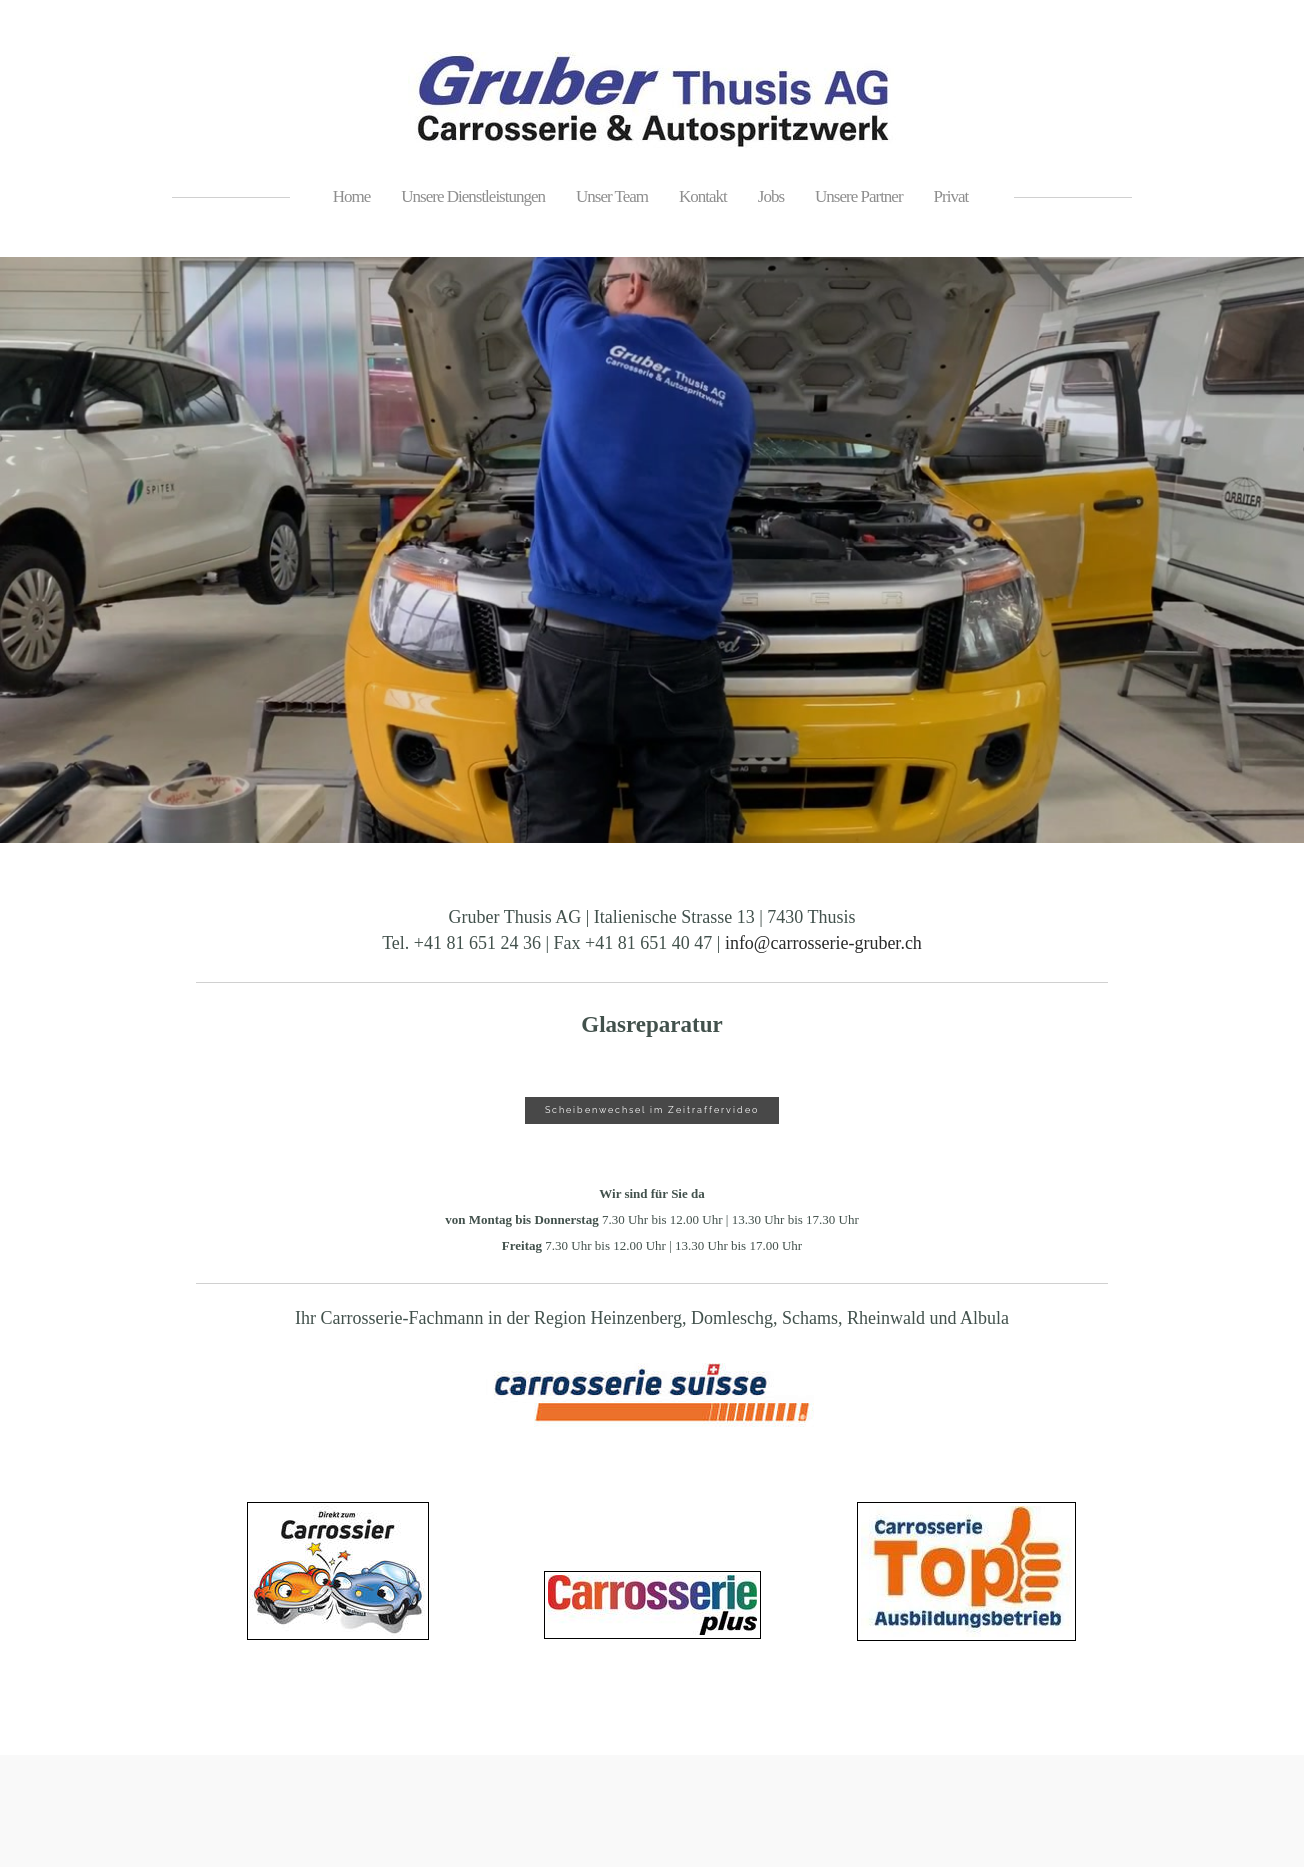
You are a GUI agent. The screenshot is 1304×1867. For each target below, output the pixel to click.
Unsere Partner (859, 196)
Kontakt (703, 196)
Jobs (771, 196)
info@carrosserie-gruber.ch (823, 943)
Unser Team (612, 196)
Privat (951, 196)
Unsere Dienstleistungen (473, 196)
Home (352, 196)
